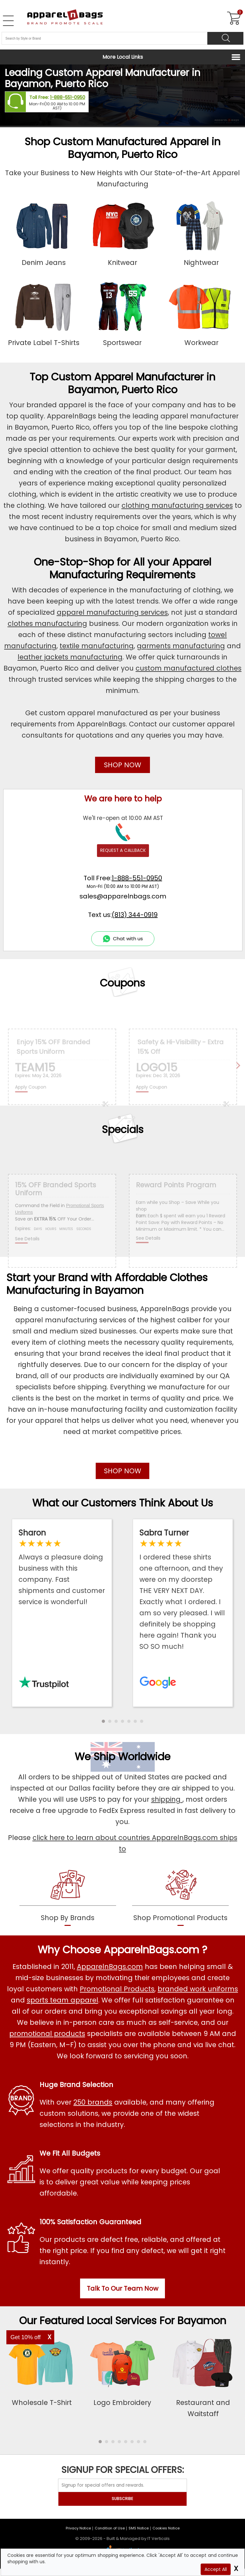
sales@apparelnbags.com (122, 896)
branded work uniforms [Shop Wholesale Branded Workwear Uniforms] (198, 1989)
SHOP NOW (122, 765)
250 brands (92, 2102)
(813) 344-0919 (135, 914)
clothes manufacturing (47, 623)
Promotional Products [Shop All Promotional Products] (117, 1989)
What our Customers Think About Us (122, 1503)
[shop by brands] (67, 1897)
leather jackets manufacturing (70, 657)
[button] (103, 1721)
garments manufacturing (181, 645)
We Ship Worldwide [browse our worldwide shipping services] (122, 1756)
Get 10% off (26, 2337)
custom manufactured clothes (188, 668)
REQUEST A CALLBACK (123, 850)
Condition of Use (110, 2528)
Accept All (215, 2569)
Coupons (122, 983)
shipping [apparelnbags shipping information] (166, 1799)
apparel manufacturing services (112, 612)
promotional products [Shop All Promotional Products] (47, 2033)
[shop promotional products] (180, 1897)
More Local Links (122, 57)
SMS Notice (139, 2528)
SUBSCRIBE (122, 2498)
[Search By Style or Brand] (104, 38)
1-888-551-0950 (67, 97)
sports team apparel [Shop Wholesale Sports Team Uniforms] (62, 2000)
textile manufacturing (97, 645)
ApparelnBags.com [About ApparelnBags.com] (110, 1966)
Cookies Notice (166, 2528)
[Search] (225, 38)
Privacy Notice (78, 2528)
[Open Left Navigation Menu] (8, 20)
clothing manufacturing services (177, 505)
